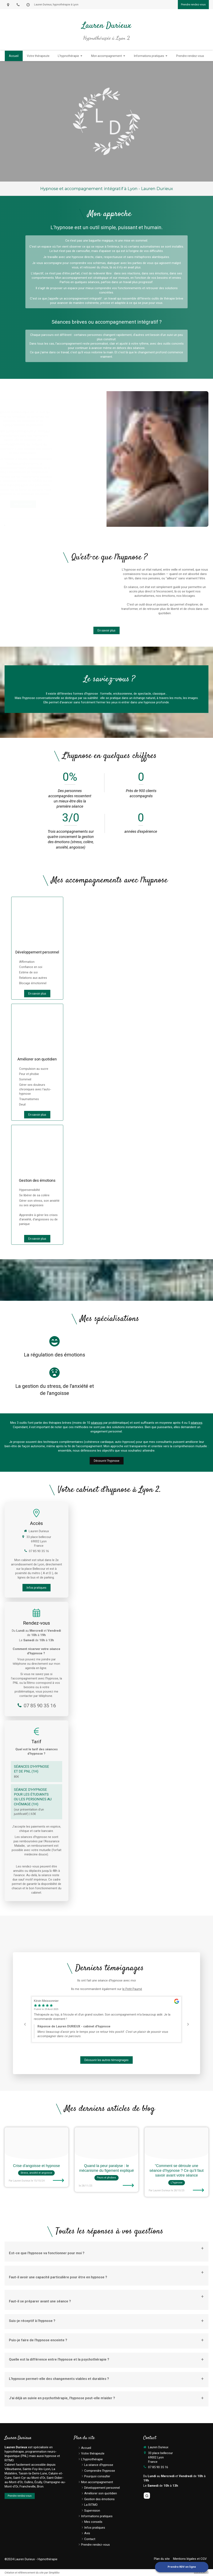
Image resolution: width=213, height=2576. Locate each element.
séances (97, 1423)
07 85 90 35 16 (39, 1551)
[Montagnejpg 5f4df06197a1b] (176, 2143)
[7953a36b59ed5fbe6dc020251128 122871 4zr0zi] (107, 2143)
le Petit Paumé (132, 1989)
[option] (106, 2019)
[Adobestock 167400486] (36, 2143)
